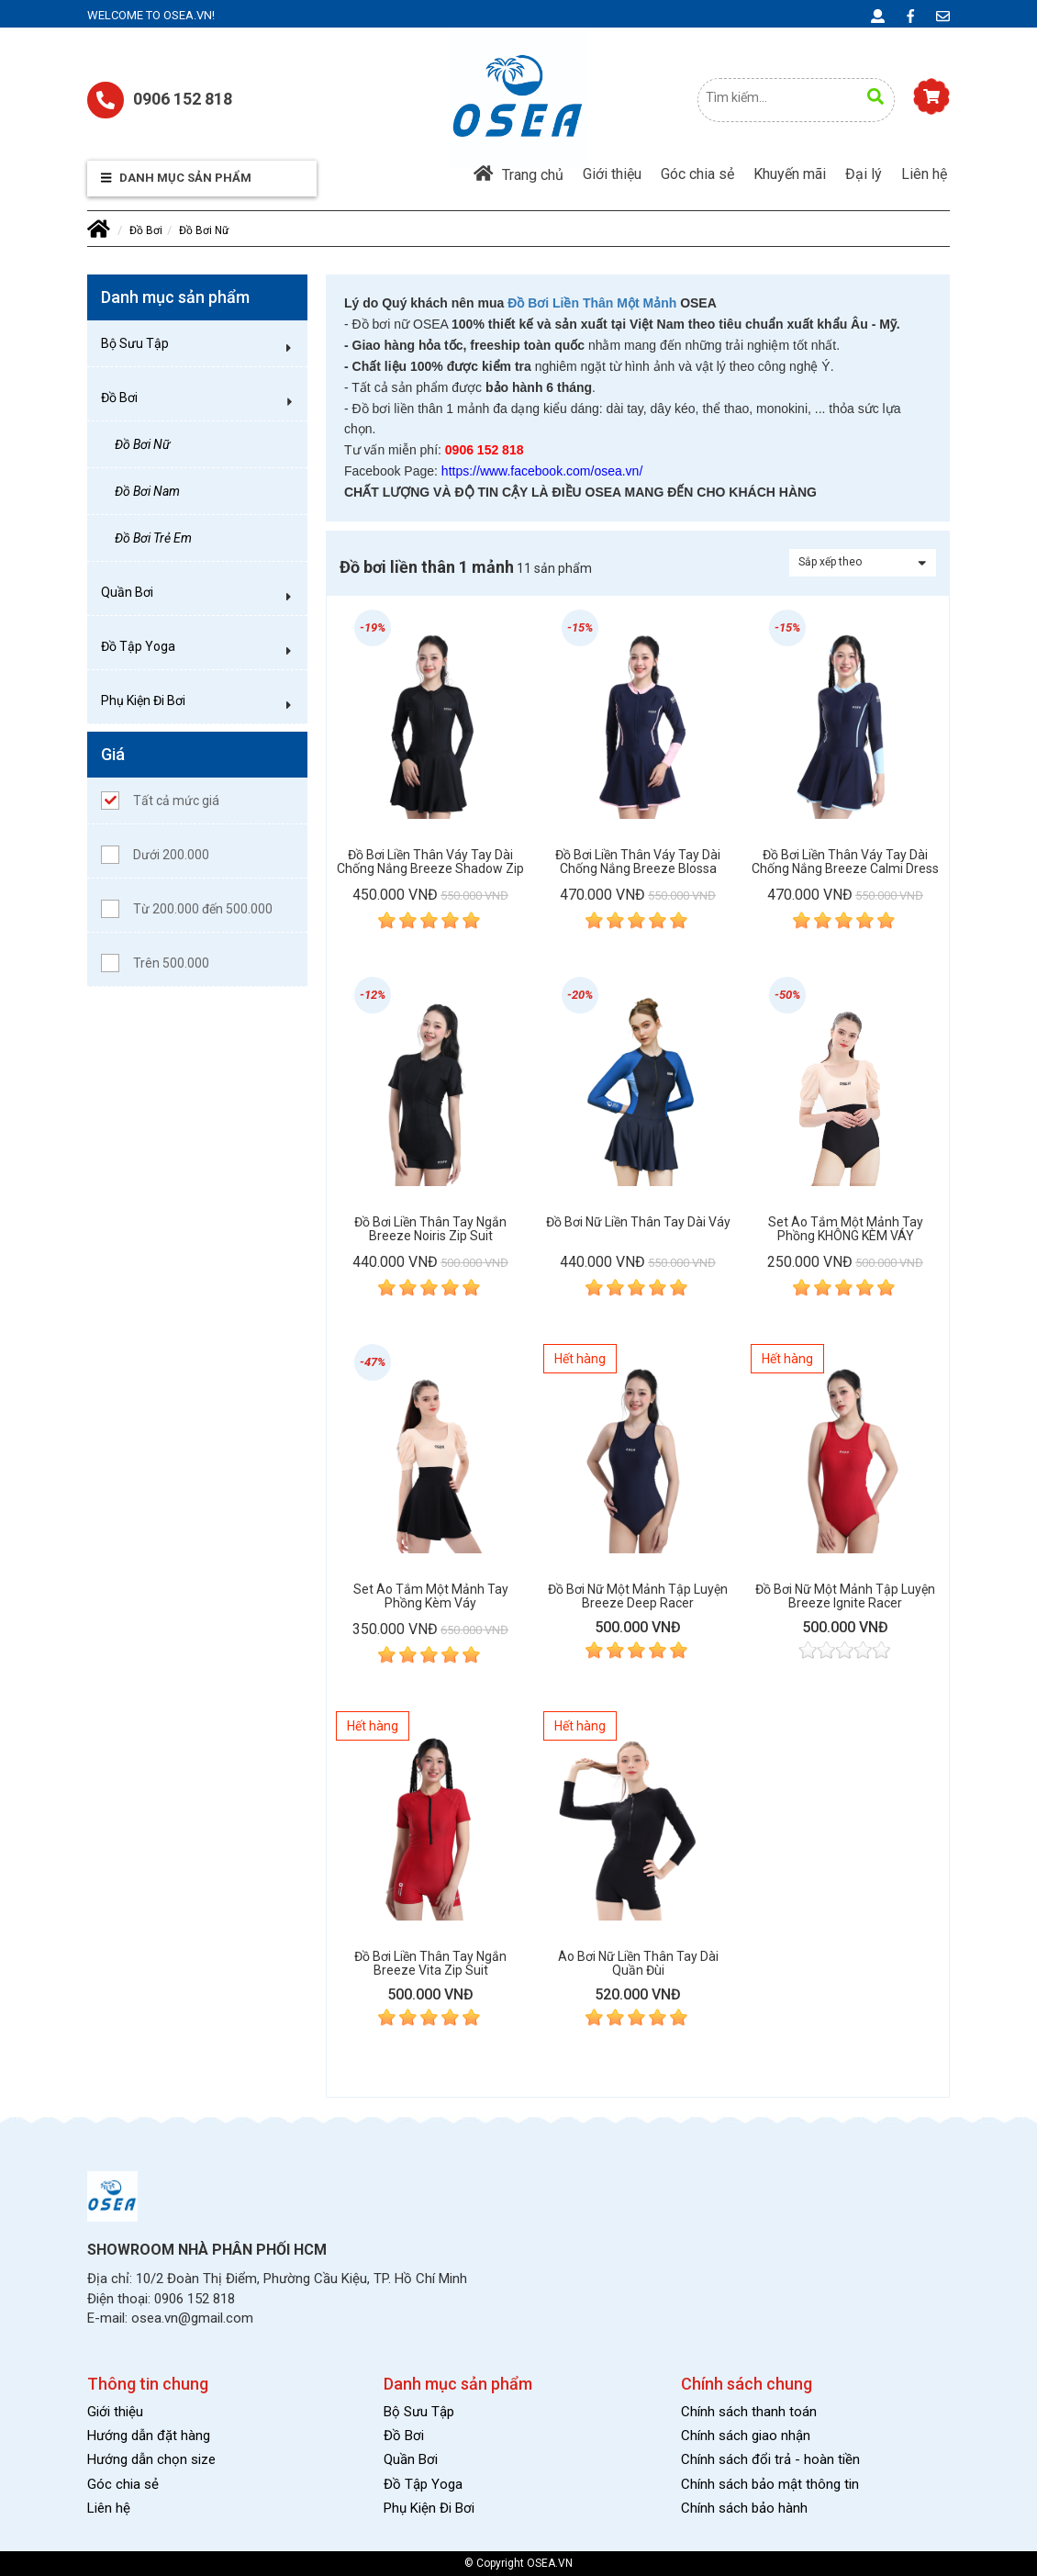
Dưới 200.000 (155, 855)
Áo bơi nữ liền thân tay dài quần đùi (638, 1963)
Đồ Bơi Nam (147, 491)
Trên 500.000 (155, 963)
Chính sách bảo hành (744, 2508)
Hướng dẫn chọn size (151, 2459)
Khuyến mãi (789, 174)
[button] (289, 348)
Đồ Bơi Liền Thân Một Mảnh (591, 303)
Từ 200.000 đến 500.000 (187, 909)
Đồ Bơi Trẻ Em (153, 538)
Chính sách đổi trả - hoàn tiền (770, 2459)
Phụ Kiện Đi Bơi (143, 700)
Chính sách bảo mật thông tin (770, 2484)
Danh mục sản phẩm (176, 178)
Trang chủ (518, 174)
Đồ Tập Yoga (138, 646)
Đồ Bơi (145, 230)
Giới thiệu (612, 174)
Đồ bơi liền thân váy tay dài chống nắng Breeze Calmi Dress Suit (845, 862)
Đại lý (863, 174)
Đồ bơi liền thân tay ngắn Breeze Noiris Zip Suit (430, 1229)
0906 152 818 (159, 100)
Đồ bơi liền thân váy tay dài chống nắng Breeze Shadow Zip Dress (430, 862)
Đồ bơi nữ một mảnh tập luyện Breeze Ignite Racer (845, 1596)
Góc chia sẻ (697, 174)
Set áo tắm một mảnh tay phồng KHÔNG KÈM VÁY (845, 1229)
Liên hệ (924, 174)
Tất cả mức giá (160, 800)
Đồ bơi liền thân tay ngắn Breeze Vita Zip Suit (430, 1963)
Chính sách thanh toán (749, 2411)
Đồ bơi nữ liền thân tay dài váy (638, 1222)
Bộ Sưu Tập (135, 343)
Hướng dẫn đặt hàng (148, 2435)
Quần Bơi (127, 592)
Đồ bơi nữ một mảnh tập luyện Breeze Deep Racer (638, 1596)
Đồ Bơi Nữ (204, 230)
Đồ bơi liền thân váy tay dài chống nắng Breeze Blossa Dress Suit (637, 862)
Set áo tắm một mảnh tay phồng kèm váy (430, 1596)
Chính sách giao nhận (745, 2435)
